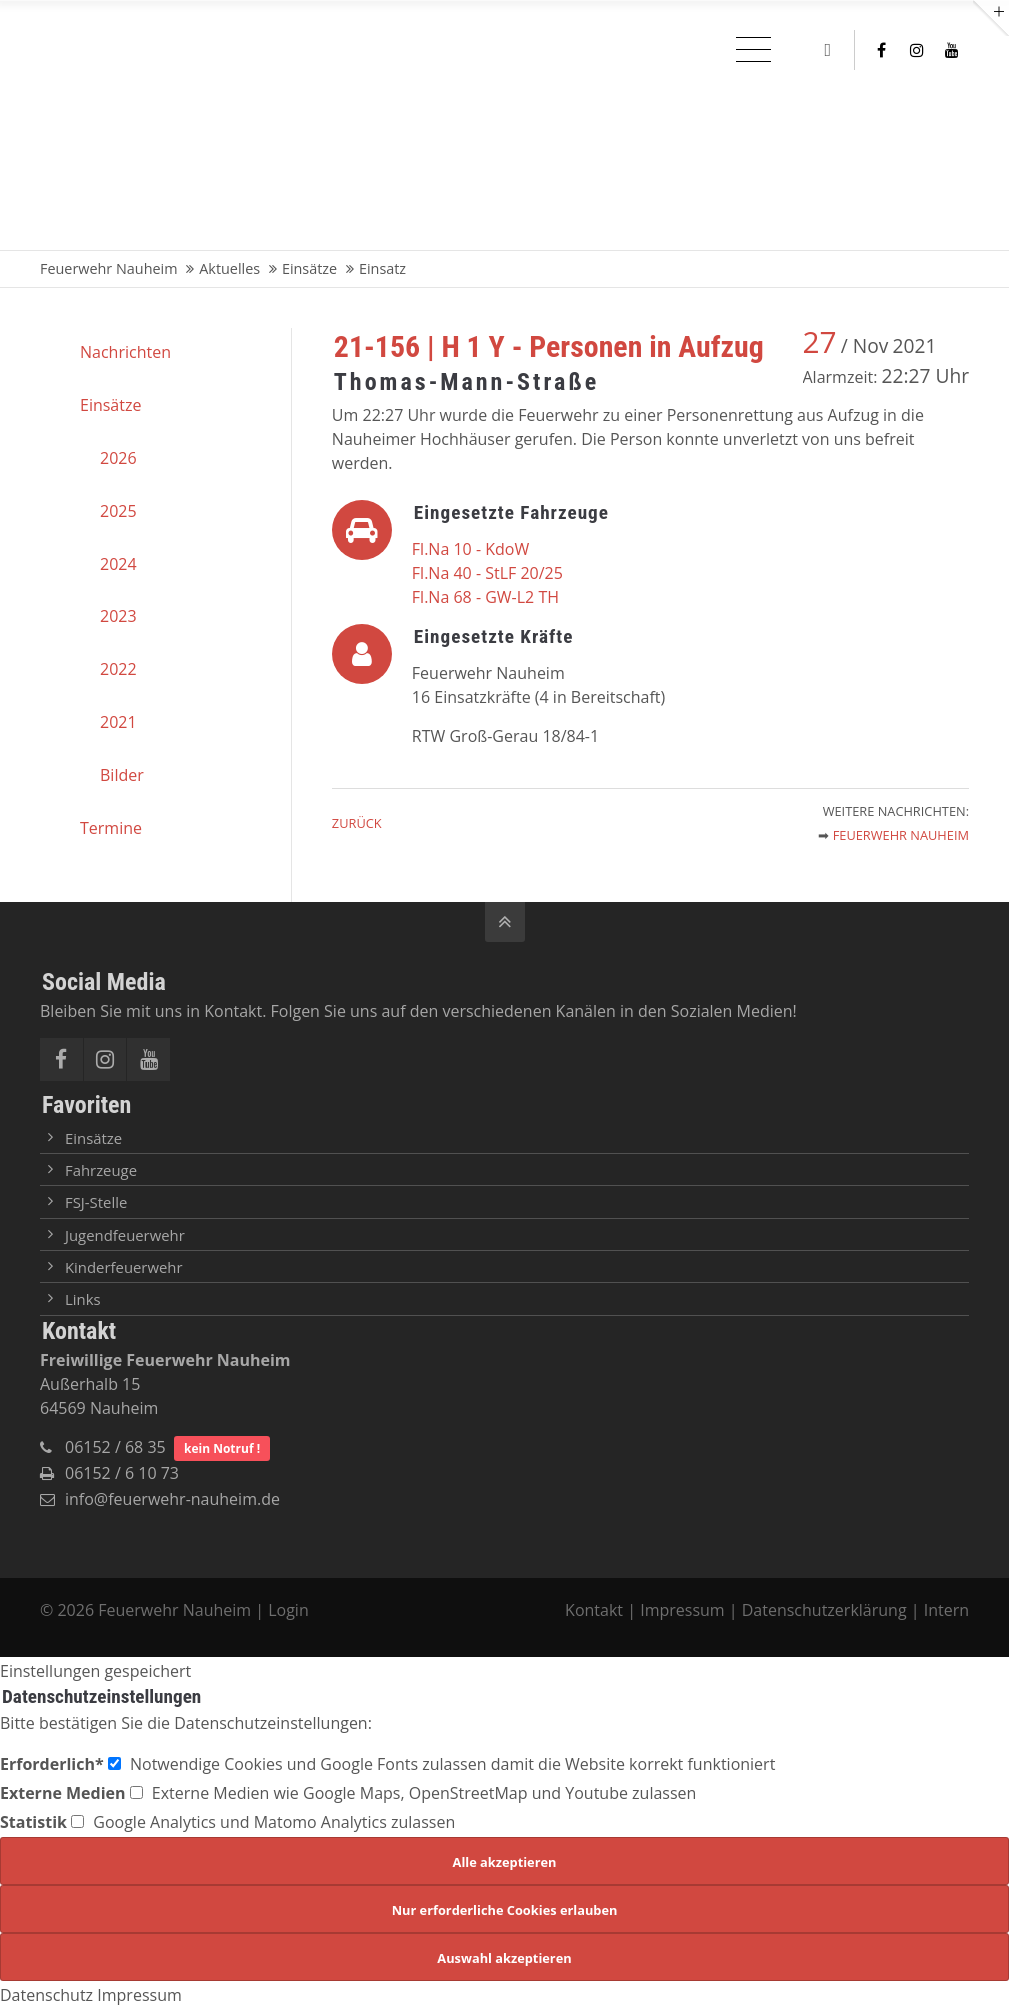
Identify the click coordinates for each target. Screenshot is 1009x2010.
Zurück (357, 823)
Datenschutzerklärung (824, 1610)
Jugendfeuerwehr (125, 1235)
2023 (118, 616)
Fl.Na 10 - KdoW (470, 549)
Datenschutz (46, 1995)
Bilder (122, 775)
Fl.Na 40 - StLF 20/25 (487, 573)
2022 (118, 669)
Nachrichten (125, 352)
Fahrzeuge (101, 1170)
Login (288, 1610)
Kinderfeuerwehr (124, 1267)
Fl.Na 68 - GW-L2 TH (485, 597)
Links (83, 1299)
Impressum (682, 1610)
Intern (946, 1610)
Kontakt (596, 1610)
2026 (118, 458)
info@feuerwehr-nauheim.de (172, 1499)
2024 (118, 564)
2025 (118, 511)
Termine (111, 828)
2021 (118, 722)
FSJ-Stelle (96, 1202)
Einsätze (110, 405)
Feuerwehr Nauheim (901, 835)
